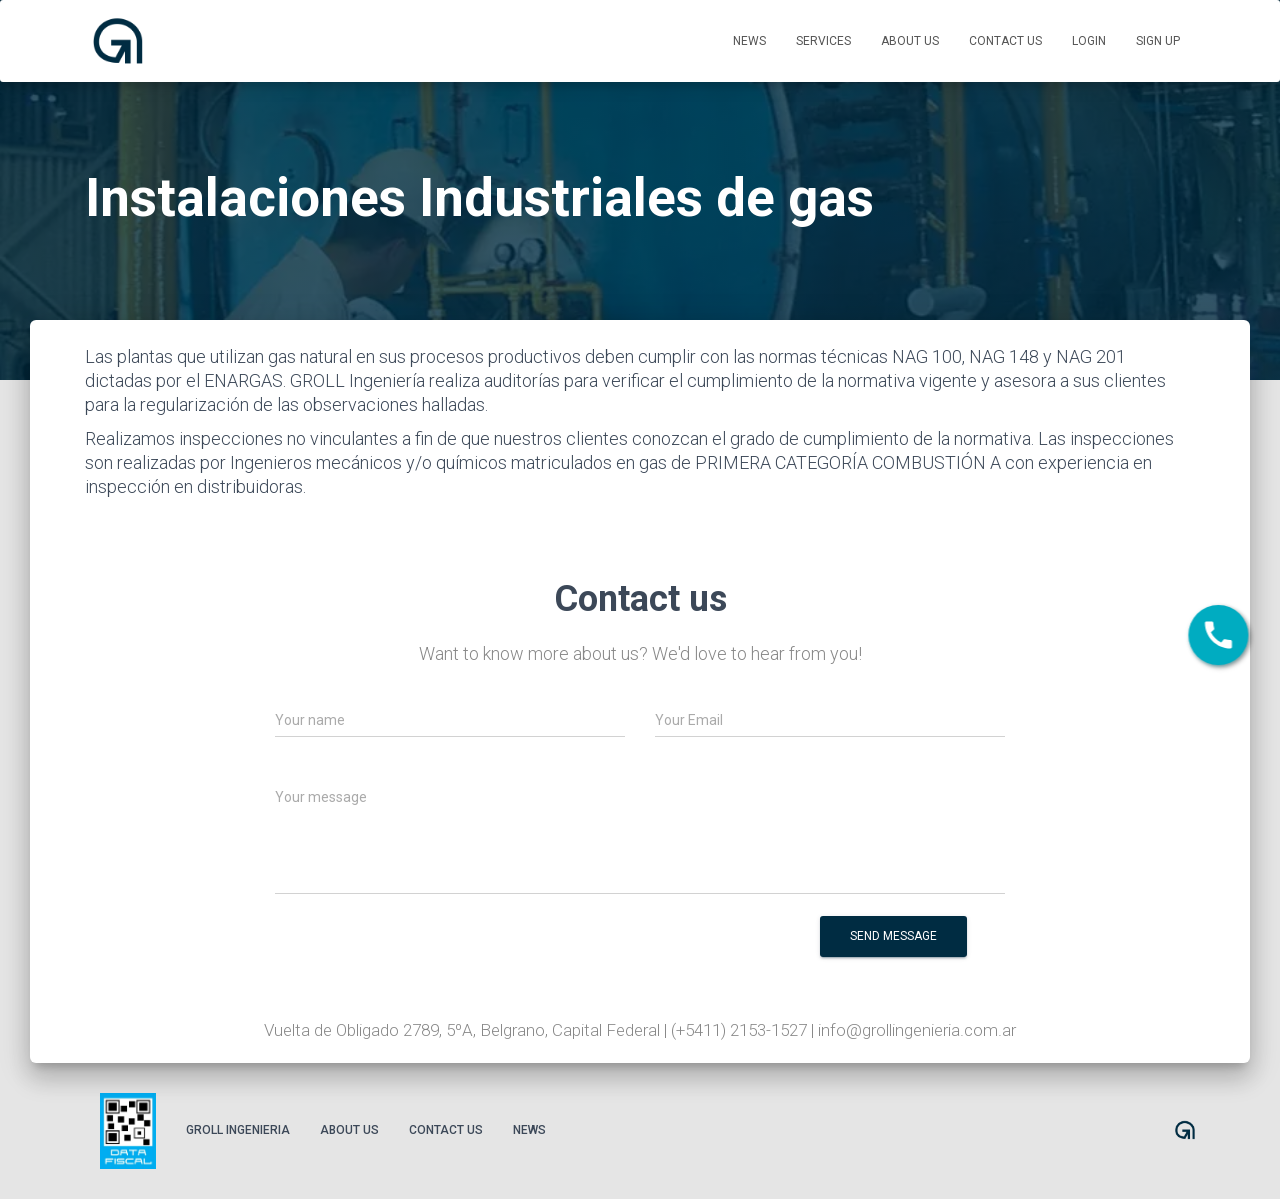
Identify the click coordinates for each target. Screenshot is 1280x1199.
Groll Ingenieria (238, 1130)
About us (910, 41)
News (749, 41)
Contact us (1005, 41)
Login (1089, 41)
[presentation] (615, 950)
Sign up (1158, 41)
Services (823, 41)
